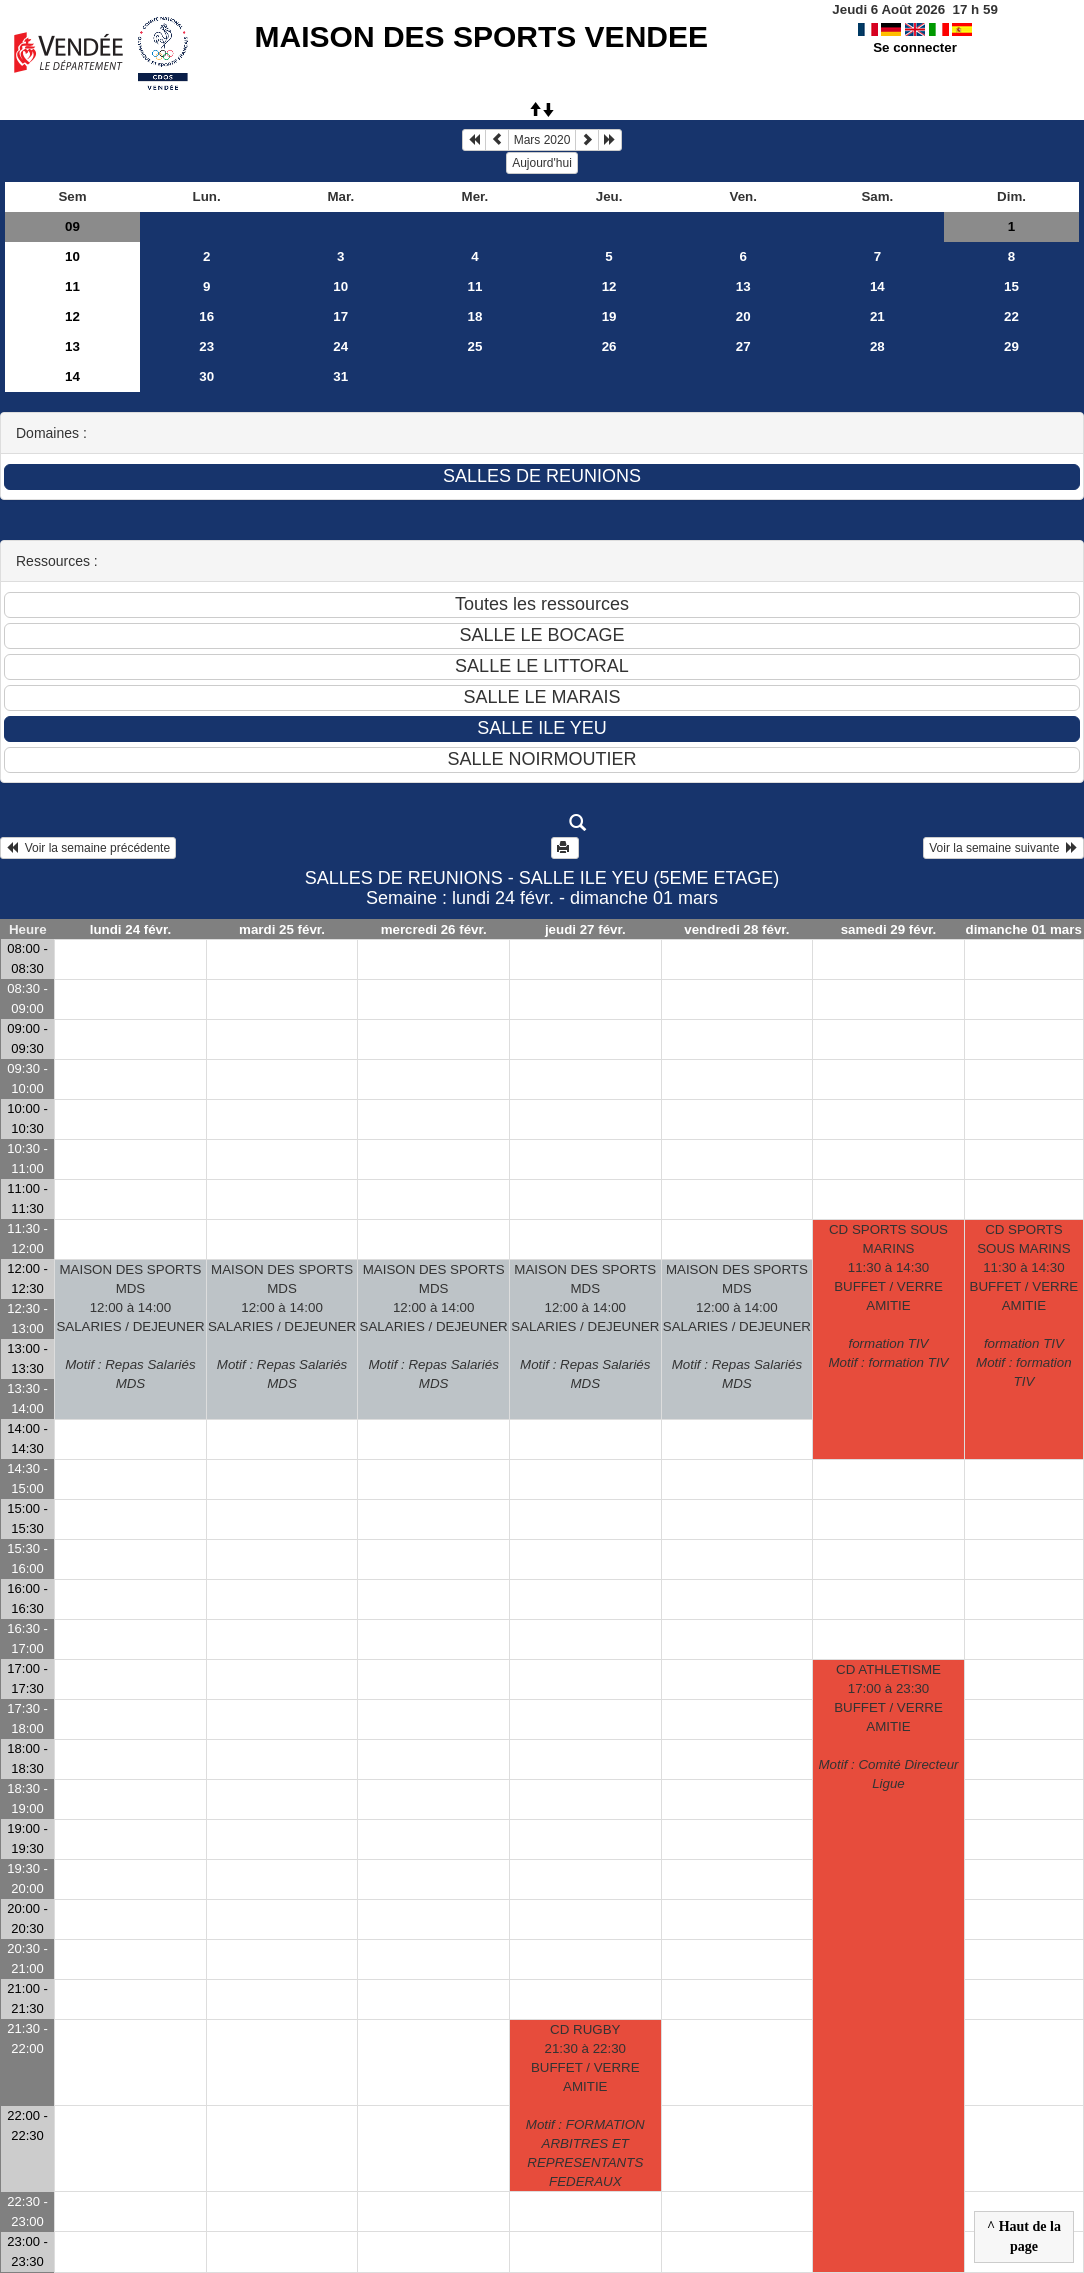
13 (743, 286)
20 (743, 316)
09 (72, 226)
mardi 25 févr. (282, 929)
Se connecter (915, 47)
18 (475, 316)
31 (340, 376)
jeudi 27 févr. (585, 929)
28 (877, 346)
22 (1011, 316)
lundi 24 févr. (130, 929)
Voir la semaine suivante (1003, 848)
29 (1011, 346)
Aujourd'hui (542, 163)
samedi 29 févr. (889, 929)
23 (206, 346)
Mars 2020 (542, 140)
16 (206, 316)
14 (877, 286)
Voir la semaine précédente (88, 848)
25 (475, 346)
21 (877, 316)
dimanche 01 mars (1023, 929)
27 (743, 346)
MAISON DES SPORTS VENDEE (481, 36)
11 (72, 286)
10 (72, 256)
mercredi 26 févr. (434, 929)
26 (609, 346)
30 (206, 376)
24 (340, 346)
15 (1011, 286)
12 (609, 286)
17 (340, 316)
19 (609, 316)
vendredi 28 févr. (736, 929)
